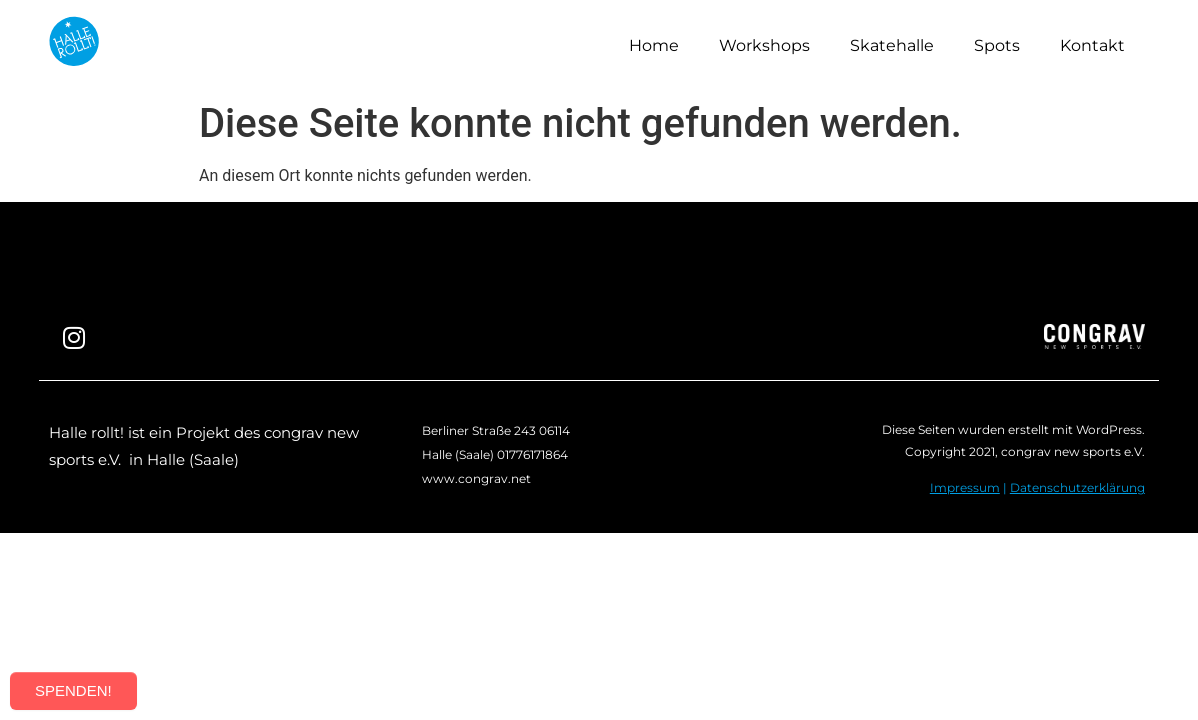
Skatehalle (892, 45)
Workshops (764, 45)
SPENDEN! (73, 690)
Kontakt (1092, 45)
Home (654, 45)
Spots (997, 45)
